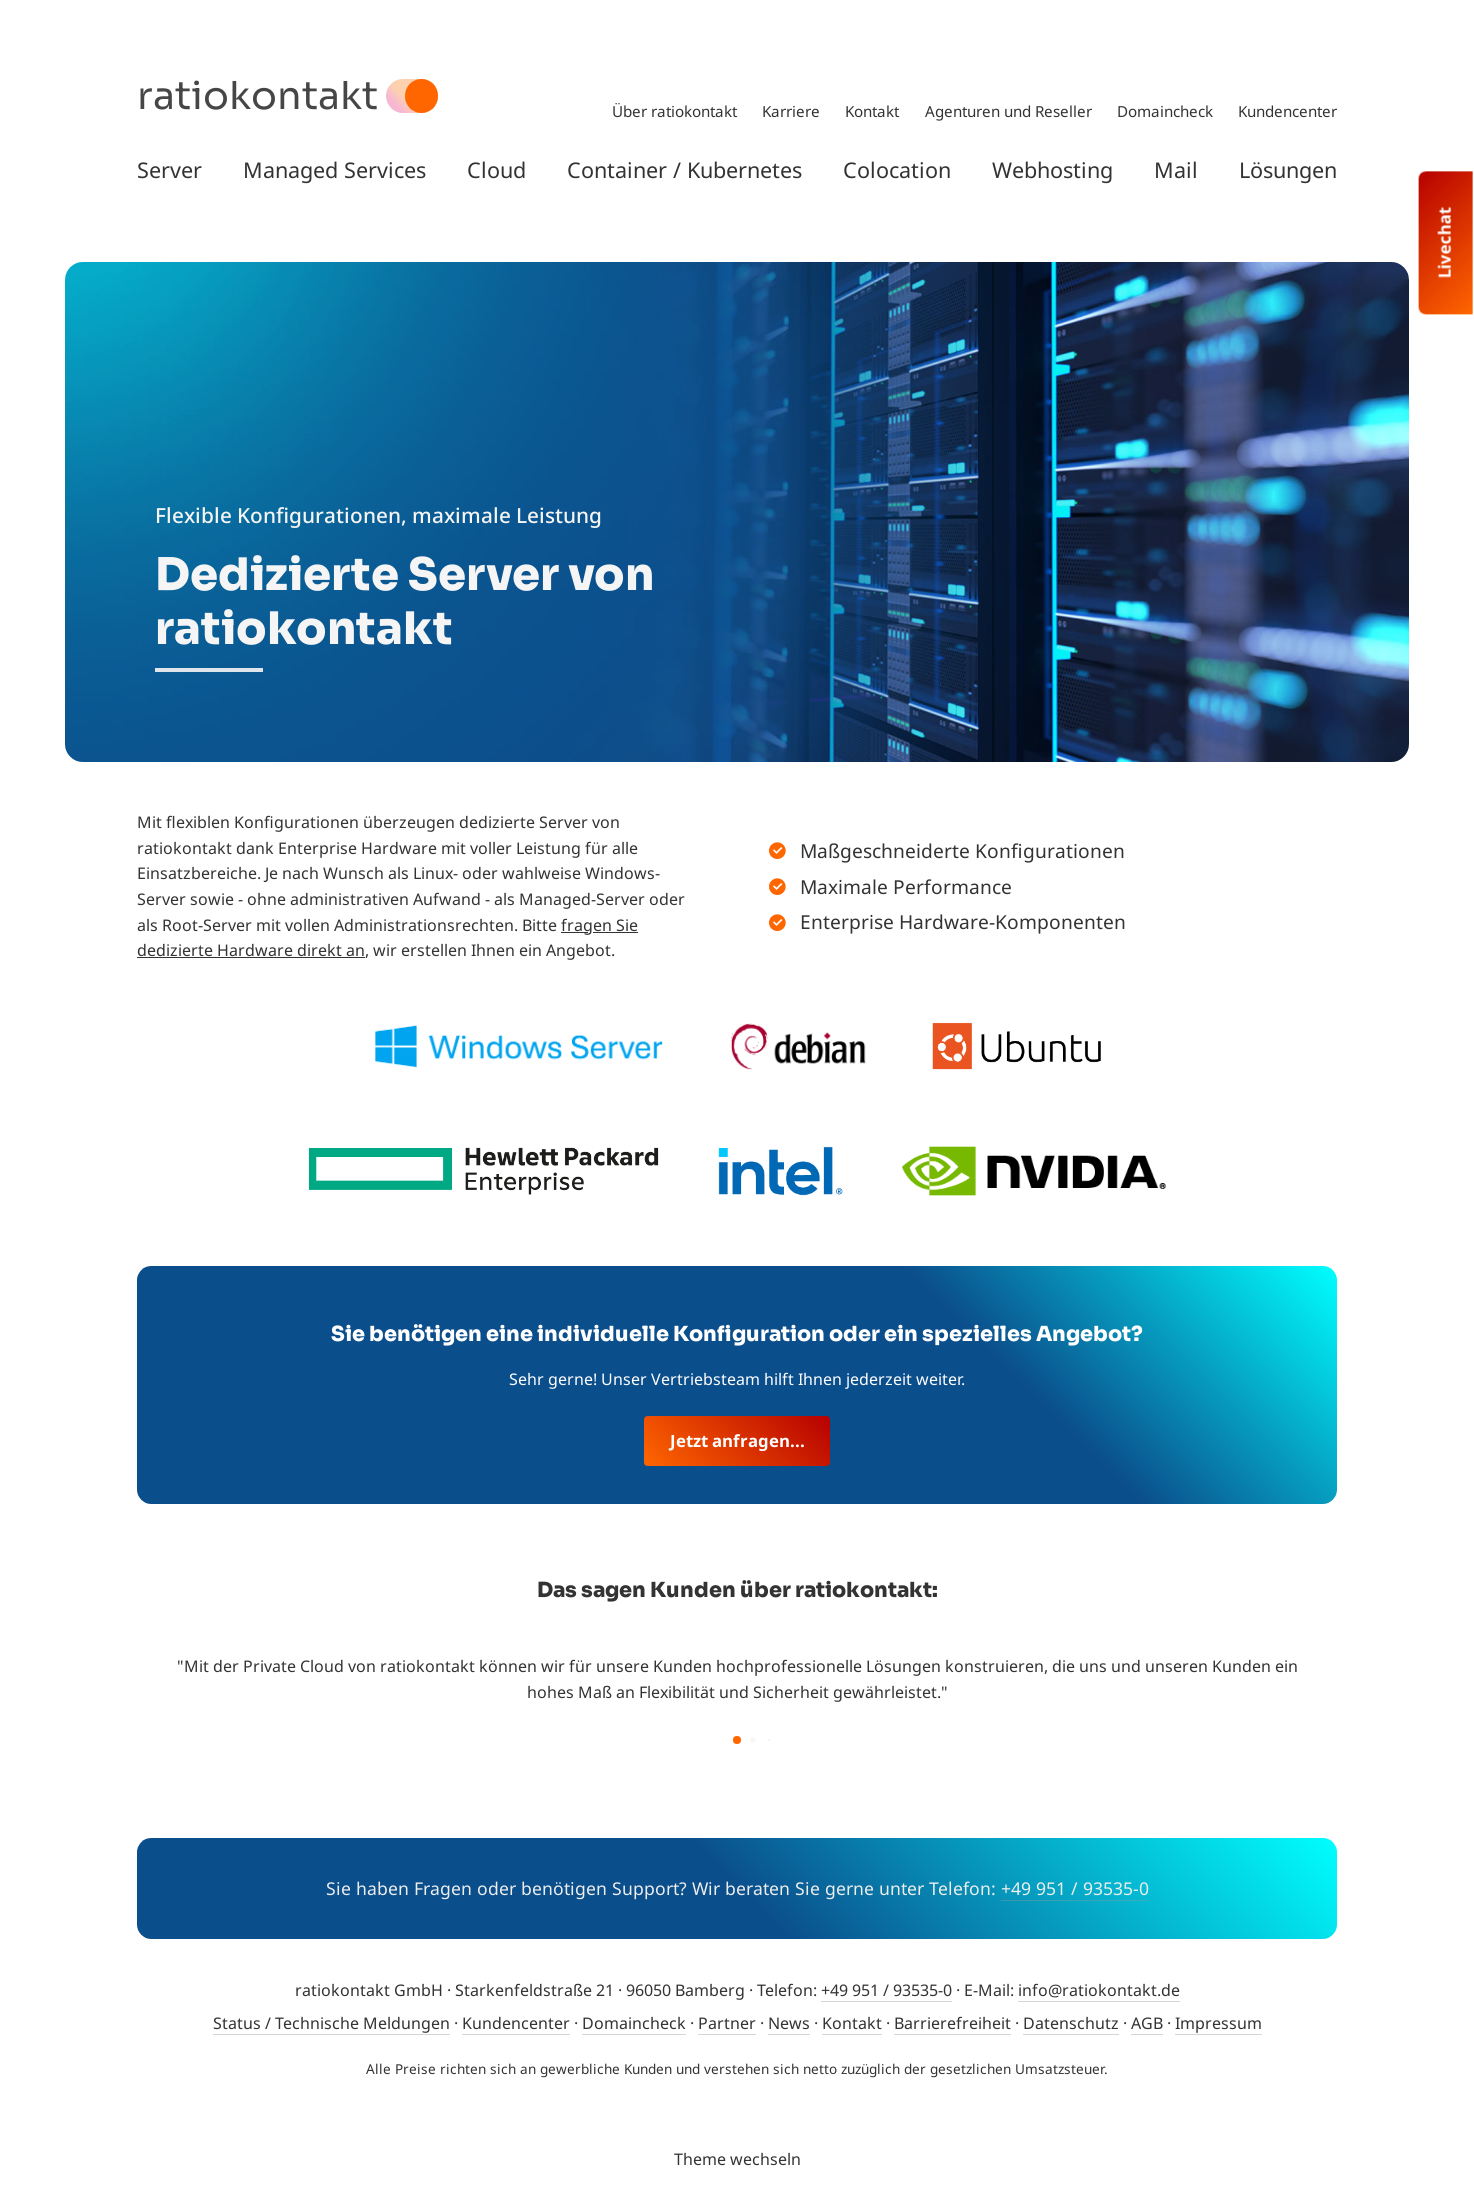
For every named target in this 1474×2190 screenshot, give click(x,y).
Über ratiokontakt (674, 111)
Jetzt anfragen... (737, 1441)
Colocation (897, 169)
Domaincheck (1165, 111)
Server (169, 169)
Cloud (496, 169)
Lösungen (1288, 169)
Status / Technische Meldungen (331, 2023)
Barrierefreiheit (952, 2023)
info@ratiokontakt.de (1099, 1990)
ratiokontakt (257, 96)
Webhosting (1052, 169)
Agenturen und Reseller (1008, 111)
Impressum (1218, 2023)
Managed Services (334, 169)
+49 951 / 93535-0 (1075, 1888)
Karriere (791, 111)
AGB (1147, 2023)
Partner (727, 2023)
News (789, 2023)
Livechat (1444, 242)
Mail (1176, 169)
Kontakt (872, 111)
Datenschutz (1071, 2023)
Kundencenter (1287, 111)
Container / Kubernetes (684, 169)
